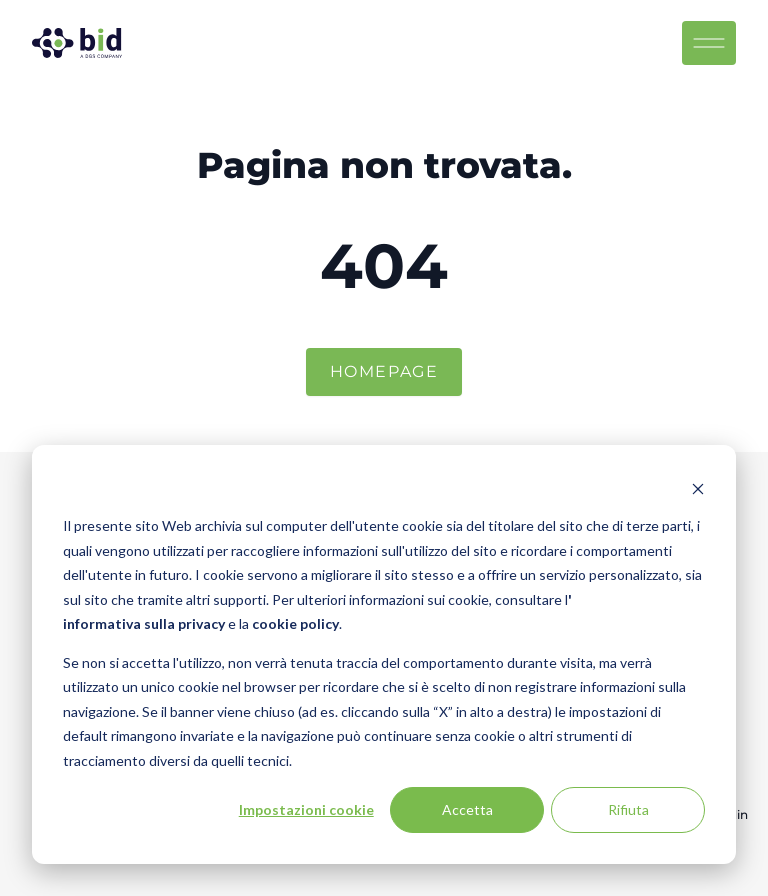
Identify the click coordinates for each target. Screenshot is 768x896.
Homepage (384, 371)
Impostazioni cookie (306, 809)
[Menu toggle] (717, 43)
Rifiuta (628, 809)
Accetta (467, 809)
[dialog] (384, 654)
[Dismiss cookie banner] (698, 488)
